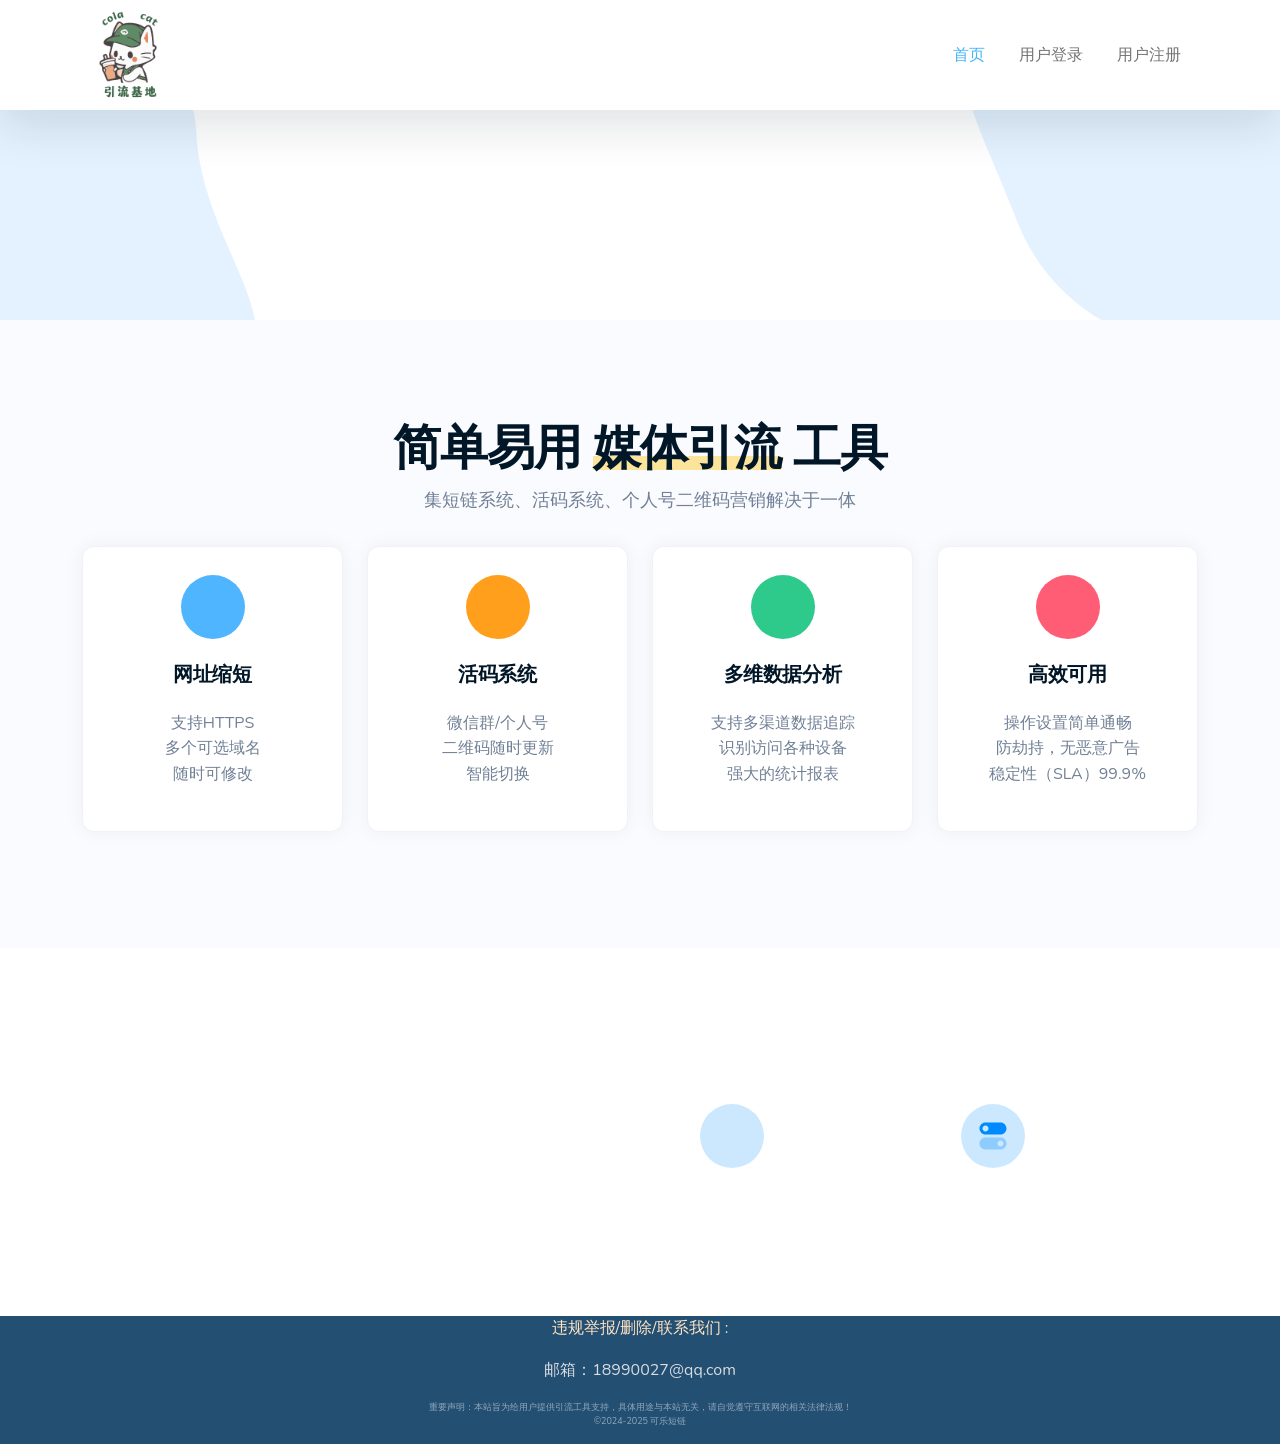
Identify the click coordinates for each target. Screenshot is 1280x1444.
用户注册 (1149, 55)
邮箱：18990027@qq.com (640, 1370)
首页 (969, 55)
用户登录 (1051, 55)
